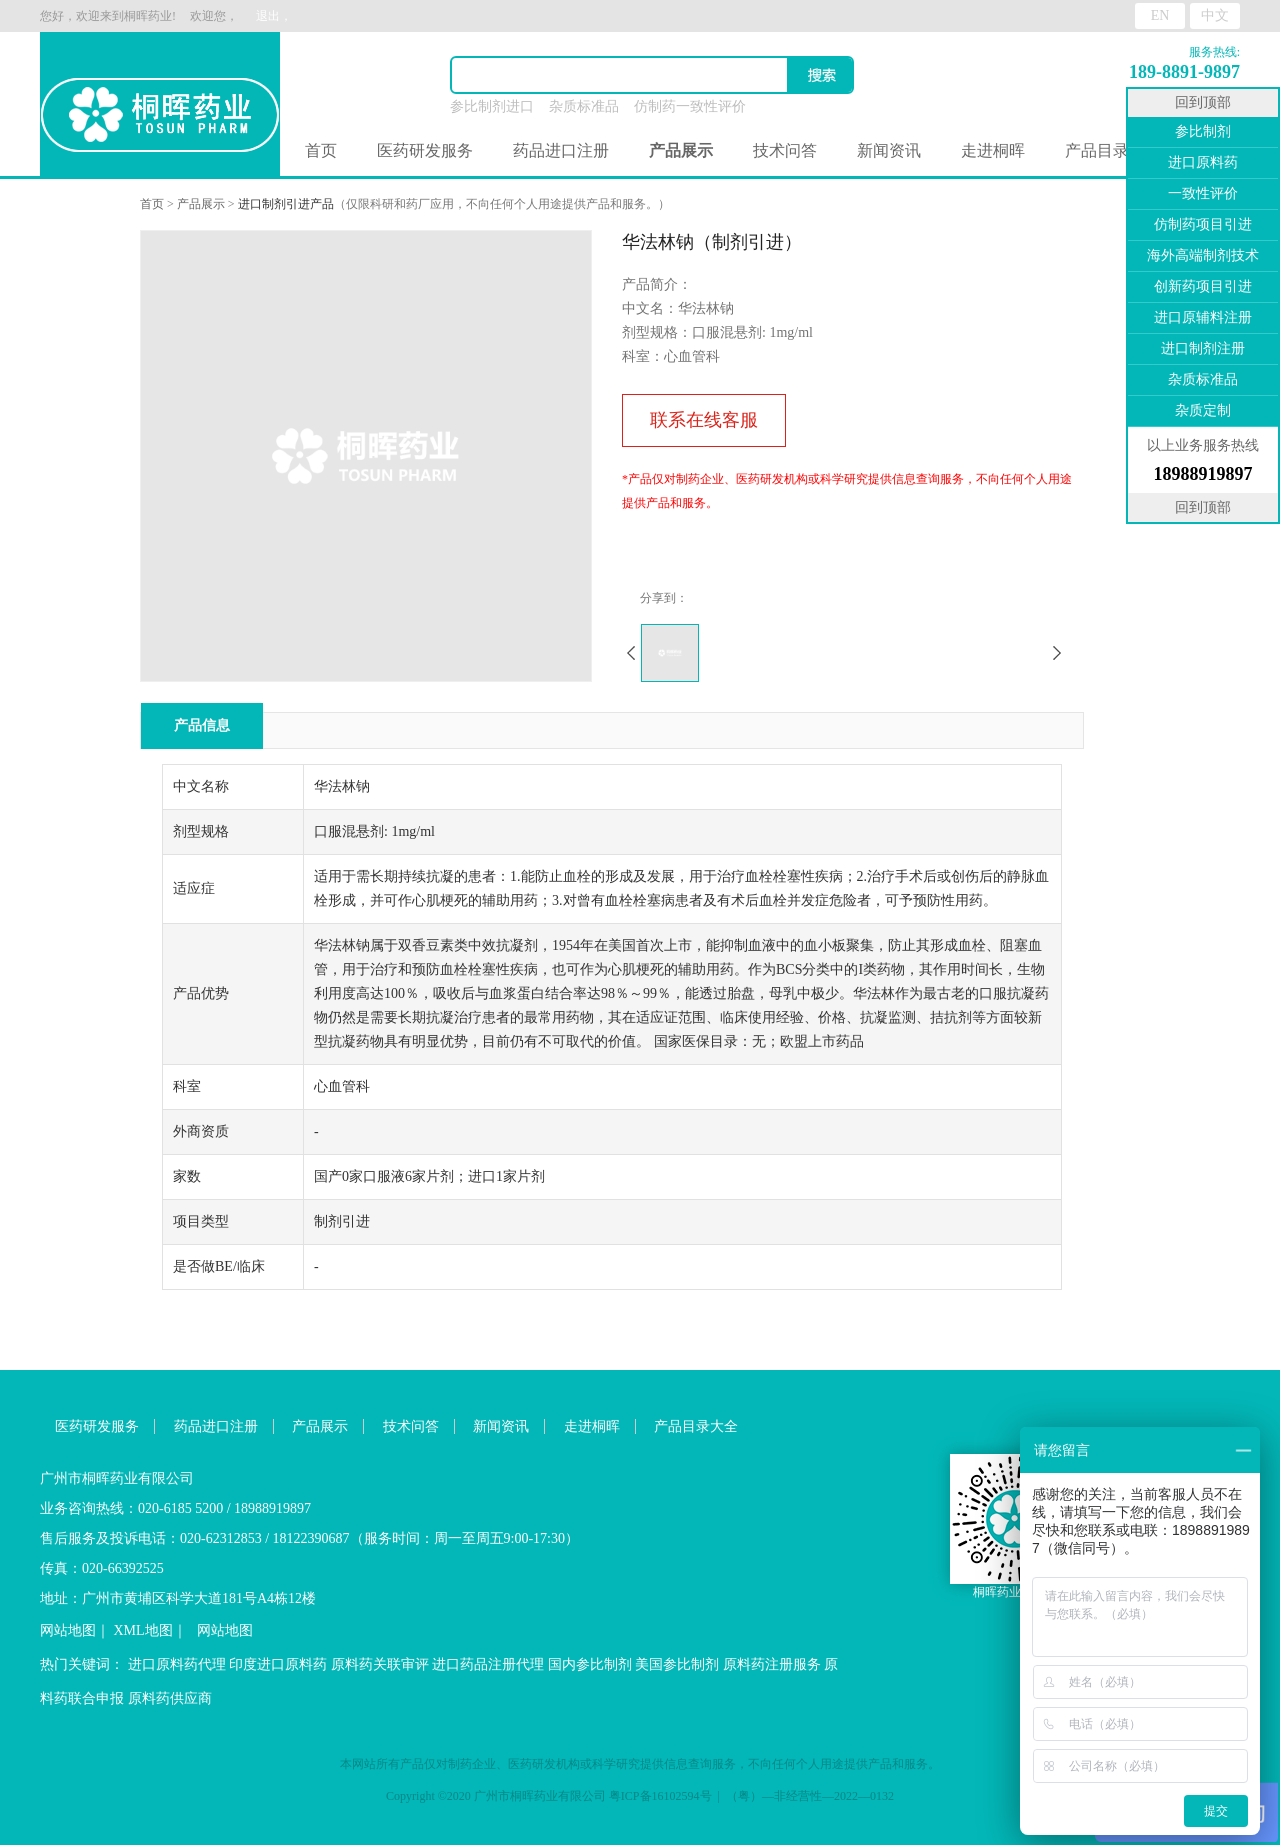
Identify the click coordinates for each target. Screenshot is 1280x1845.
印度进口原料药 (278, 1664)
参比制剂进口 (492, 106)
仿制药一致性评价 (690, 106)
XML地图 (143, 1630)
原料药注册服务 (772, 1664)
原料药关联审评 (380, 1664)
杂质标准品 (584, 106)
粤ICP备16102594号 (660, 1796)
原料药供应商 (170, 1698)
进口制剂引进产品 (286, 204)
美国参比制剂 (677, 1664)
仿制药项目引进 (1203, 224)
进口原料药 (1203, 162)
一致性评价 (1203, 193)
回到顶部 (1203, 102)
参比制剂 (1203, 131)
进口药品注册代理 (488, 1664)
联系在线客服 (704, 420)
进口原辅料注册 (1203, 317)
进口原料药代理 (177, 1664)
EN (1160, 15)
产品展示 (201, 204)
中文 (1215, 15)
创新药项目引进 (1203, 286)
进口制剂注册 (1203, 348)
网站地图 (68, 1630)
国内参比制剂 (590, 1664)
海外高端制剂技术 (1203, 255)
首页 (321, 150)
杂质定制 (1203, 410)
